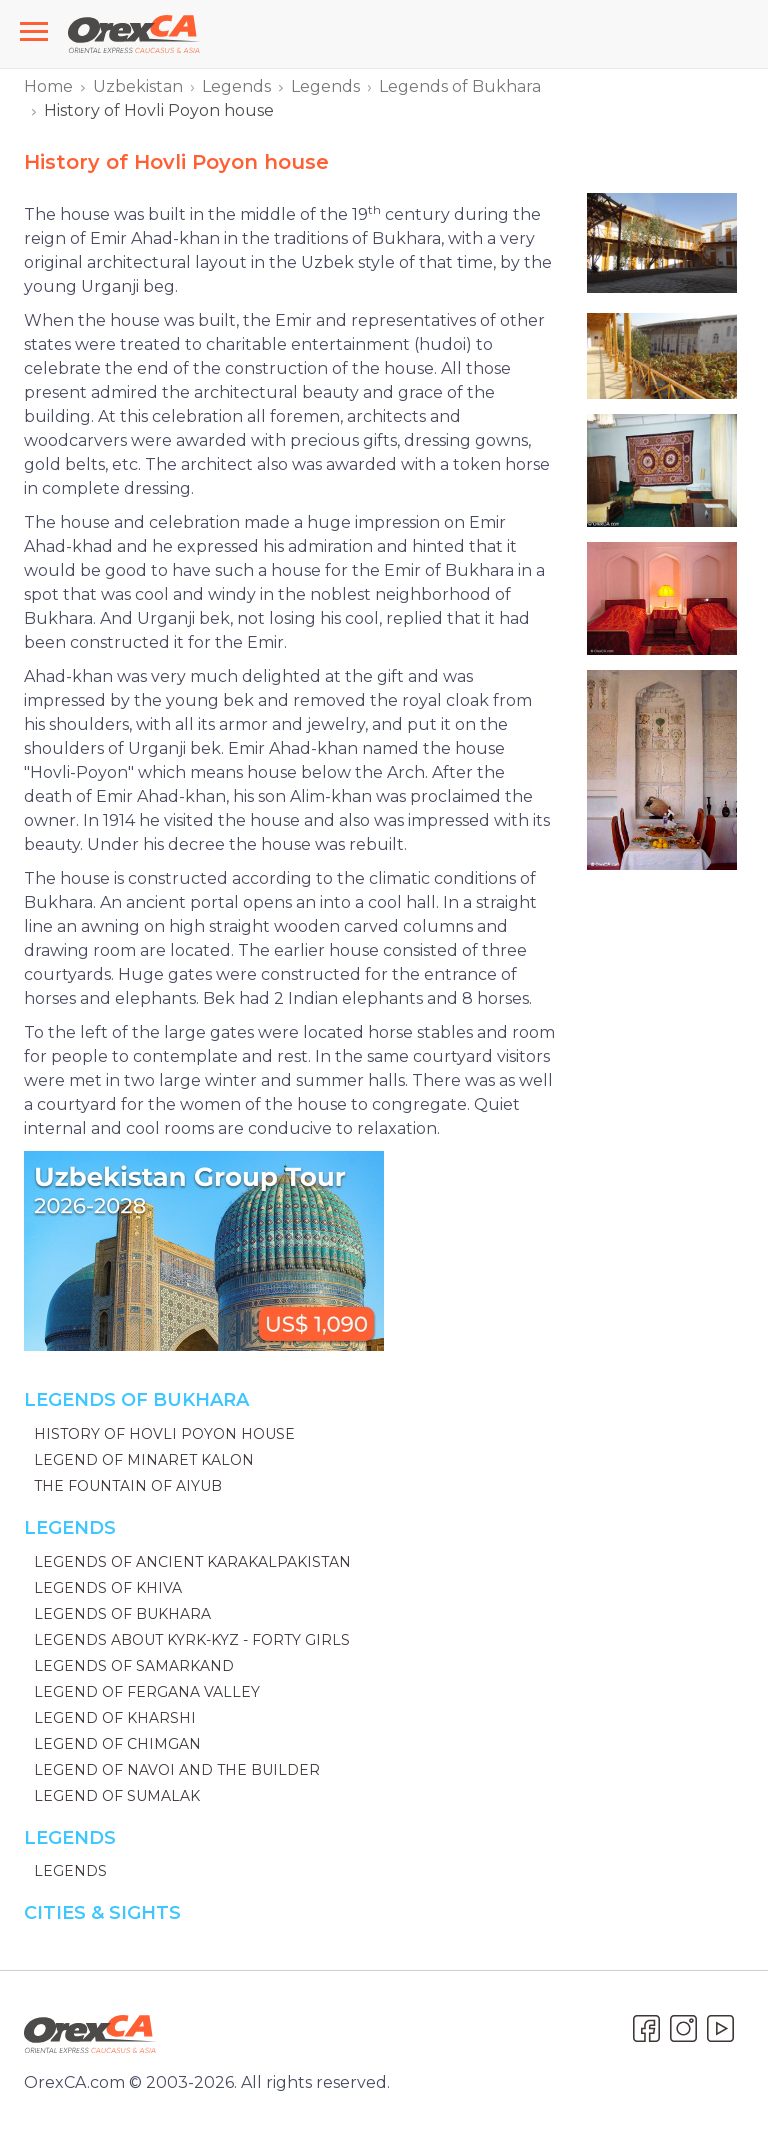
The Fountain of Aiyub (128, 1486)
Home (48, 86)
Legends (236, 86)
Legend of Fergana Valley (147, 1692)
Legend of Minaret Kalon (144, 1460)
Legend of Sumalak (117, 1796)
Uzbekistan (138, 86)
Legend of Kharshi (115, 1718)
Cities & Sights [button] (102, 1913)
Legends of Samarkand (134, 1666)
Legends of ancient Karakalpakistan (192, 1562)
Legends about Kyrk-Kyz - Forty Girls (192, 1640)
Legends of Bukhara (460, 86)
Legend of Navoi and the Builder (177, 1770)
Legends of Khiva (108, 1588)
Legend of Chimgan (117, 1744)
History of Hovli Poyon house (164, 1434)
